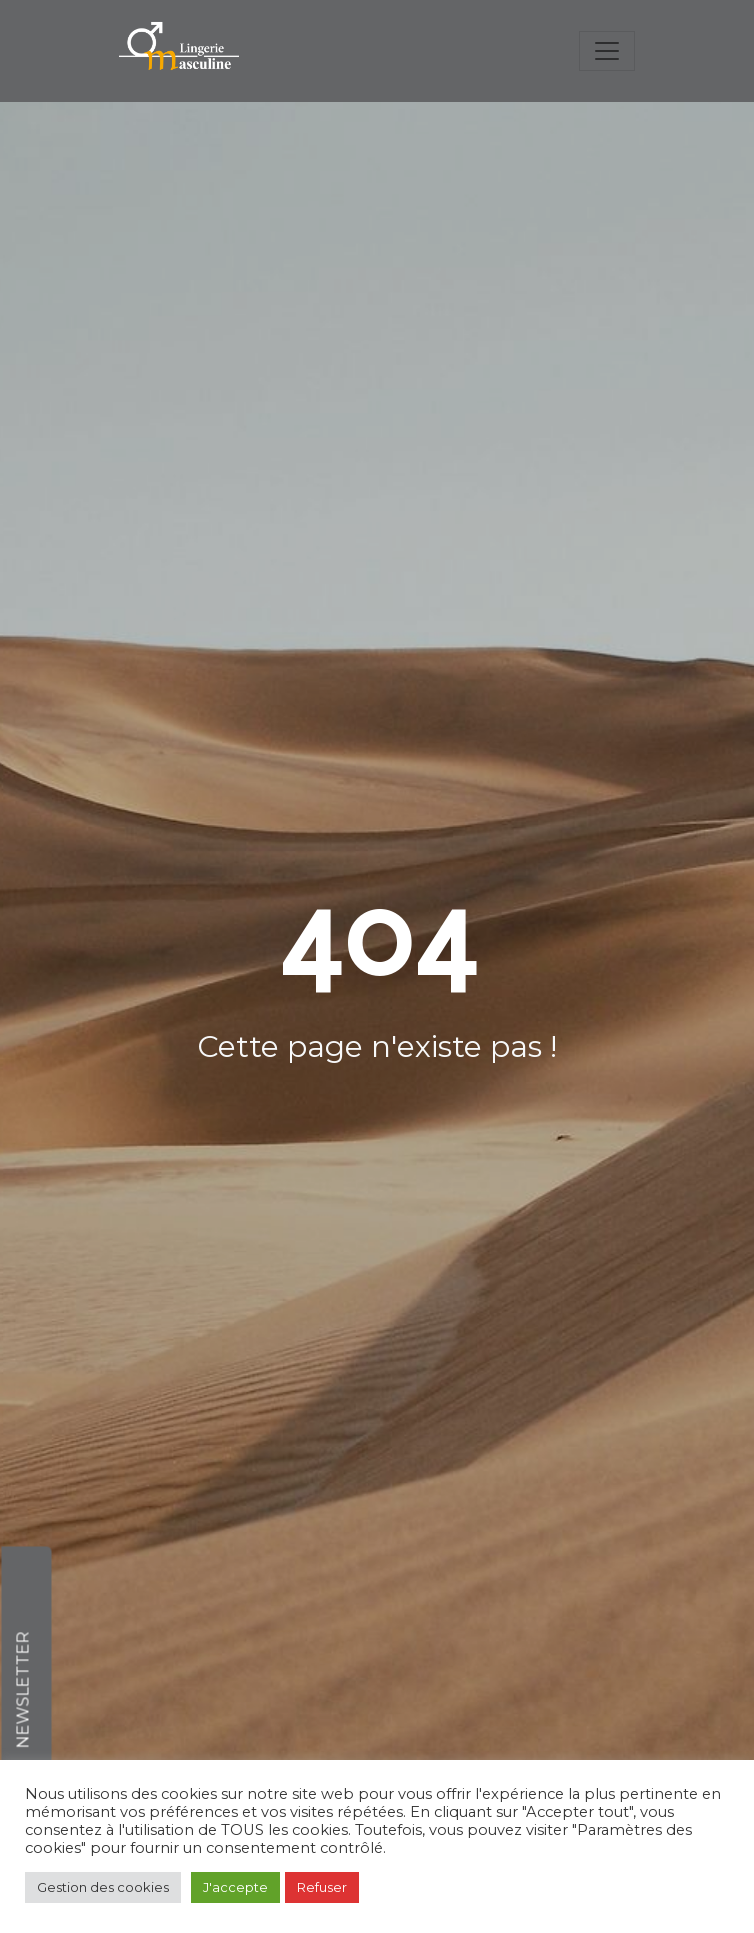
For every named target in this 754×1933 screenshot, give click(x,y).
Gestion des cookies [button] (103, 1887)
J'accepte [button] (235, 1887)
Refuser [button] (322, 1887)
